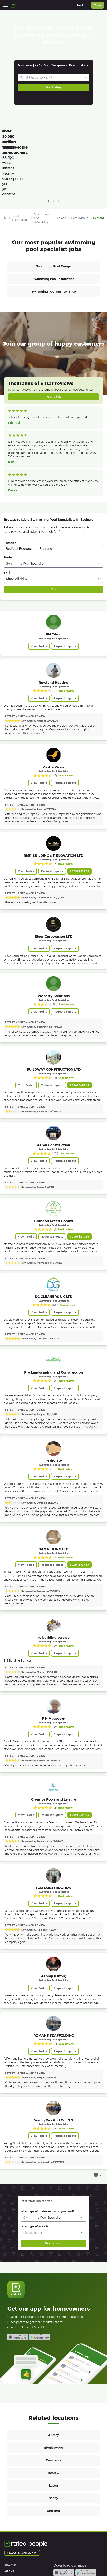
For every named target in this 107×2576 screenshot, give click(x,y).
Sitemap (75, 2557)
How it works (13, 2524)
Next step (53, 87)
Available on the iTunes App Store (17, 2279)
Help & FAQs (12, 2530)
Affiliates (10, 2536)
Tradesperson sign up (22, 2495)
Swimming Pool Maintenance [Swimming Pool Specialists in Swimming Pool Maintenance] (53, 234)
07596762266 (79, 813)
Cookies (58, 2557)
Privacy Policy (37, 2557)
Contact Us (11, 2562)
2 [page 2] (100, 2117)
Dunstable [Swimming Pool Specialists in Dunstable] (53, 2402)
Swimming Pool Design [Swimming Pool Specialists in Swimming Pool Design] (53, 208)
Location (10, 485)
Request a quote (65, 588)
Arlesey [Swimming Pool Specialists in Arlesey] (53, 2377)
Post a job (53, 339)
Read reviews (66, 633)
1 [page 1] (96, 2117)
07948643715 (79, 1027)
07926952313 (79, 1757)
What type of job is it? (35, 2168)
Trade (8, 499)
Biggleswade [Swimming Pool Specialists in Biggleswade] (53, 2390)
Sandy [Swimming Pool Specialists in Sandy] (53, 2440)
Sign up (9, 2513)
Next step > (53, 2185)
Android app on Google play (39, 2279)
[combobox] (53, 491)
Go (53, 531)
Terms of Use (12, 2557)
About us (10, 2507)
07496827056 (79, 1179)
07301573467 (79, 1507)
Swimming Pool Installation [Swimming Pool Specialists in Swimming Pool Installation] (54, 221)
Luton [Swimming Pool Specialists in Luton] (53, 2428)
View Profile (39, 588)
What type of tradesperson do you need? (47, 2153)
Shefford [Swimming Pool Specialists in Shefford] (53, 2453)
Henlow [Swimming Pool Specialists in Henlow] (53, 2415)
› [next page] (104, 2117)
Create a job (12, 2518)
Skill (7, 515)
